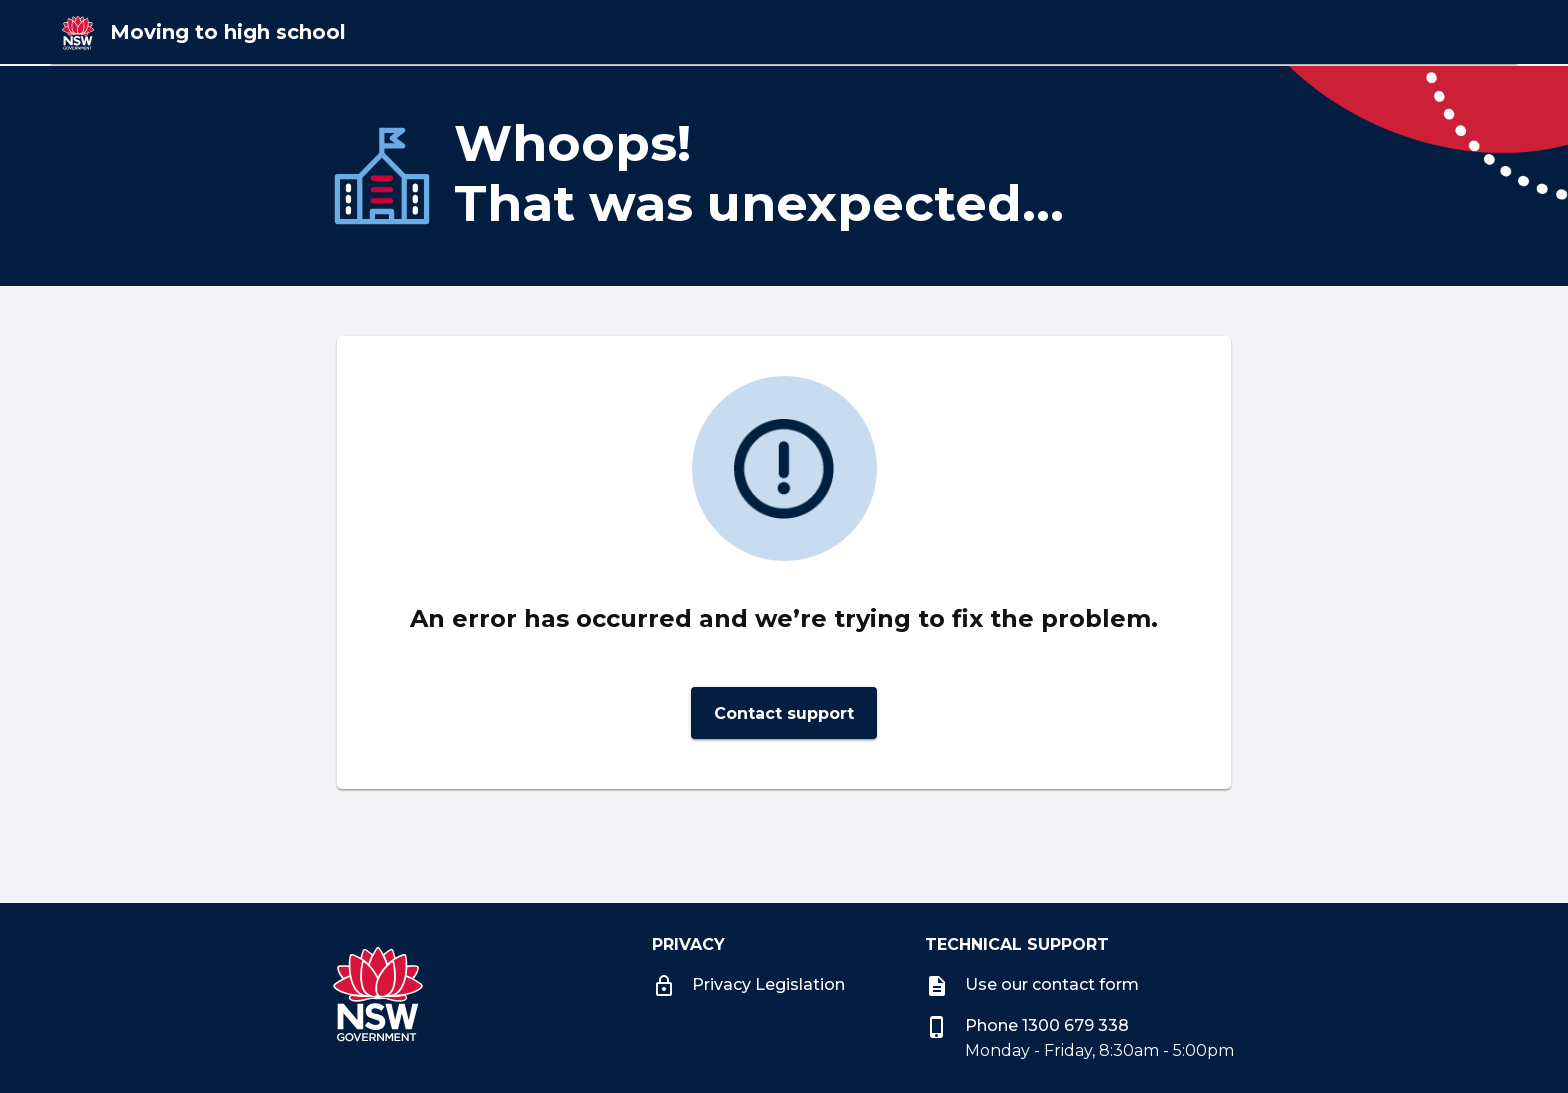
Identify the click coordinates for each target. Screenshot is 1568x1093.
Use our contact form (1032, 984)
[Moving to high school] (417, 32)
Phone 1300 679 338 (1027, 1025)
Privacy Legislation (748, 984)
